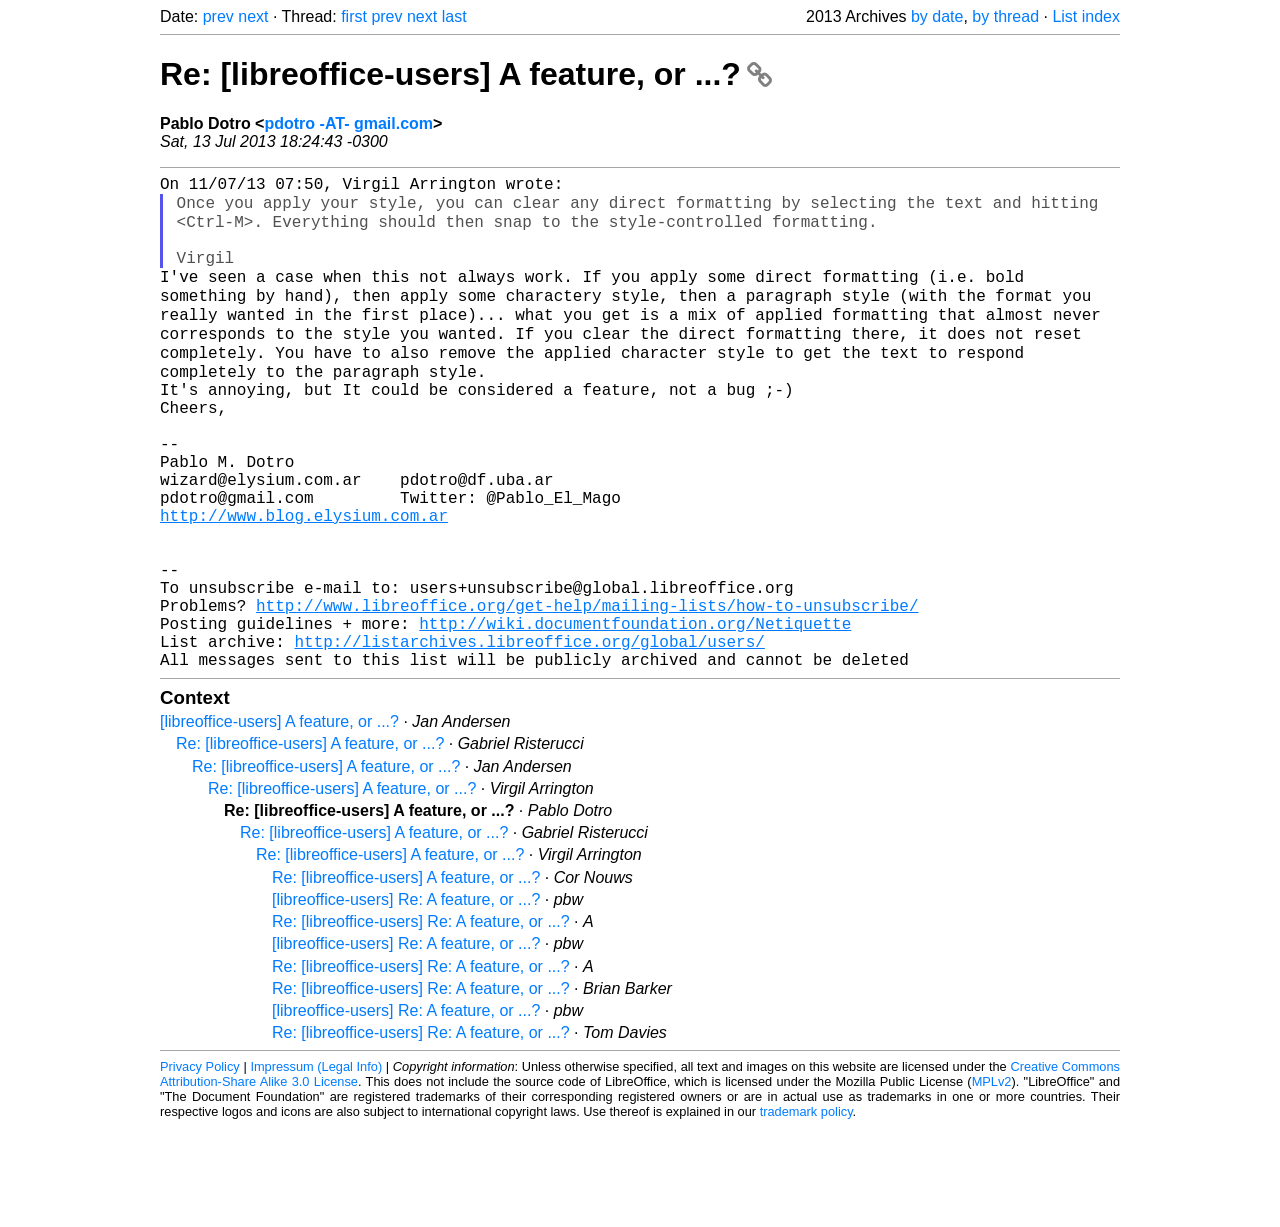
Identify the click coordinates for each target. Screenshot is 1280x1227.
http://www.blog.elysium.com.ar (304, 583)
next (253, 16)
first (354, 16)
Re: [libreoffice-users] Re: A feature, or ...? (421, 1021)
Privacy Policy (200, 1166)
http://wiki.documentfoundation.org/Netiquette (635, 715)
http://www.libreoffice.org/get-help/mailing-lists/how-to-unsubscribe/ (587, 693)
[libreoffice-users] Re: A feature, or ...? (406, 999)
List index (1086, 16)
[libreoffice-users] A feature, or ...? (279, 821)
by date (937, 16)
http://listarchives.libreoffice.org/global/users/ (529, 737)
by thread (1005, 16)
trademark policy (806, 1211)
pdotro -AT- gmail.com (348, 123)
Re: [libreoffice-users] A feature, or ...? (466, 74)
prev (218, 16)
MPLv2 (992, 1181)
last (454, 16)
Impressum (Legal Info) (316, 1166)
